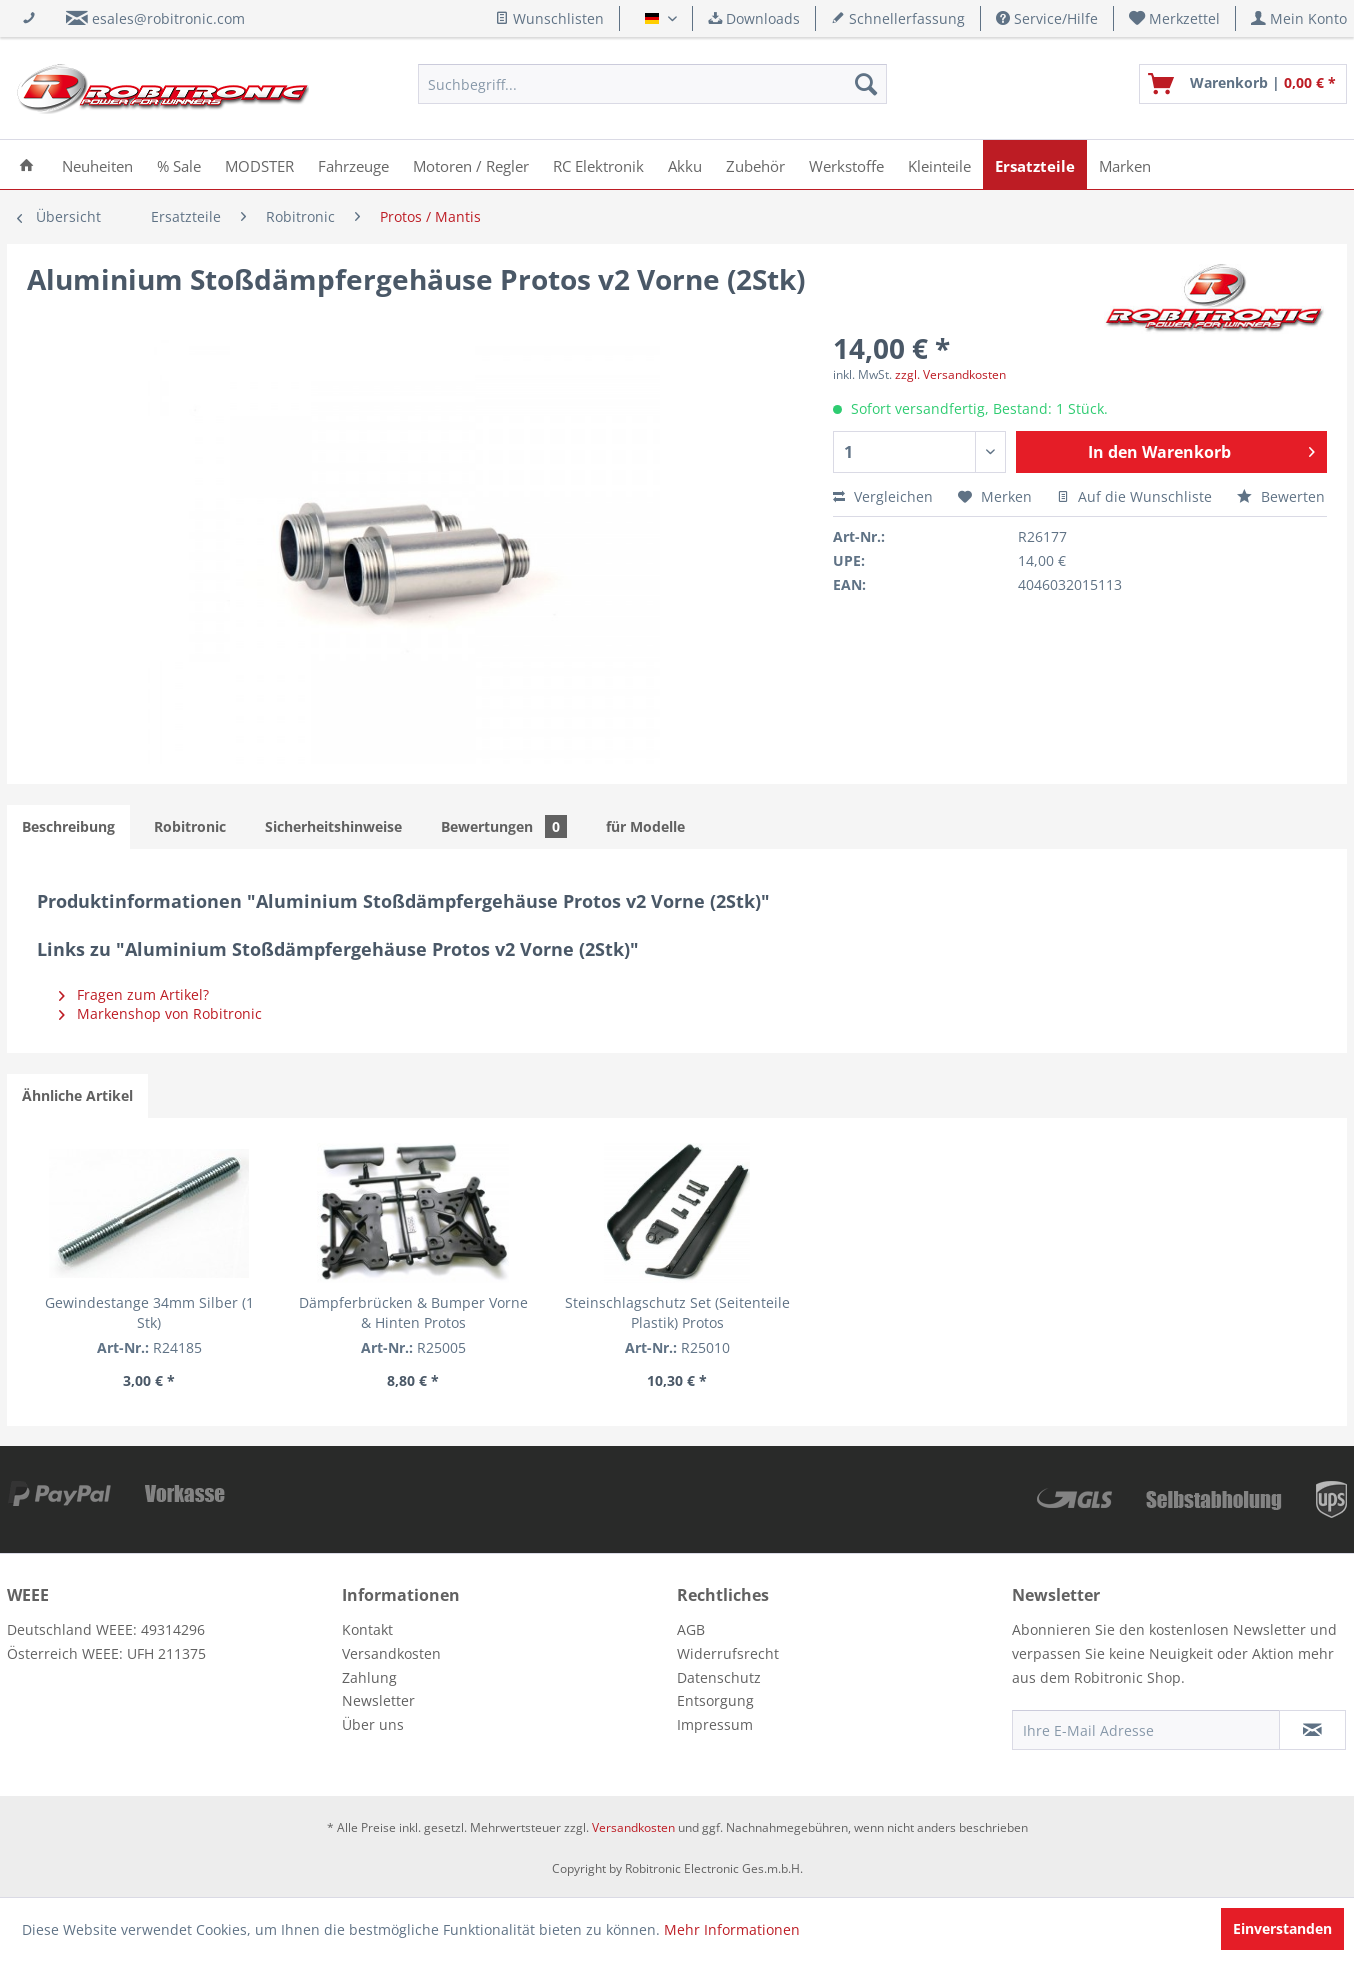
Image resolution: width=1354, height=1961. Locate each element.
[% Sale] (179, 164)
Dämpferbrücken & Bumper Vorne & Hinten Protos (413, 1312)
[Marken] (1125, 164)
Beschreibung (68, 826)
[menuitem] (1175, 18)
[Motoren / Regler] (471, 164)
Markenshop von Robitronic (160, 1013)
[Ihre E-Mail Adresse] (1146, 1730)
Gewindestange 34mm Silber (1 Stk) (149, 1312)
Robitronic (190, 826)
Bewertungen (504, 826)
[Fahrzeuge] (353, 164)
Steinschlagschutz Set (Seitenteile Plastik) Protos (677, 1312)
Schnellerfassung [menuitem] (898, 18)
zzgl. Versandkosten (950, 374)
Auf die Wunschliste (1134, 496)
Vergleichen (883, 496)
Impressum (715, 1724)
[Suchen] (866, 84)
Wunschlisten (549, 18)
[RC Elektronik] (598, 164)
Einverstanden (1282, 1928)
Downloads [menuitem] (754, 18)
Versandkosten (391, 1653)
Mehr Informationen (732, 1929)
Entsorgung (715, 1700)
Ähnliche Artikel (77, 1095)
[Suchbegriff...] (652, 84)
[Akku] (685, 164)
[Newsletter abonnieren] (1312, 1730)
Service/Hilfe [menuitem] (1047, 18)
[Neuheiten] (97, 164)
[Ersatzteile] (1035, 164)
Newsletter (378, 1700)
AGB (691, 1629)
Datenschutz (719, 1677)
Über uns (373, 1724)
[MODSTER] (259, 164)
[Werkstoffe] (846, 164)
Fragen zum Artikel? (134, 994)
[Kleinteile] (939, 164)
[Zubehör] (755, 164)
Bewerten (1281, 496)
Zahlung (369, 1677)
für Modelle (645, 826)
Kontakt (367, 1629)
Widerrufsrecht (728, 1653)
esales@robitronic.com (168, 18)
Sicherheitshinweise (333, 826)
